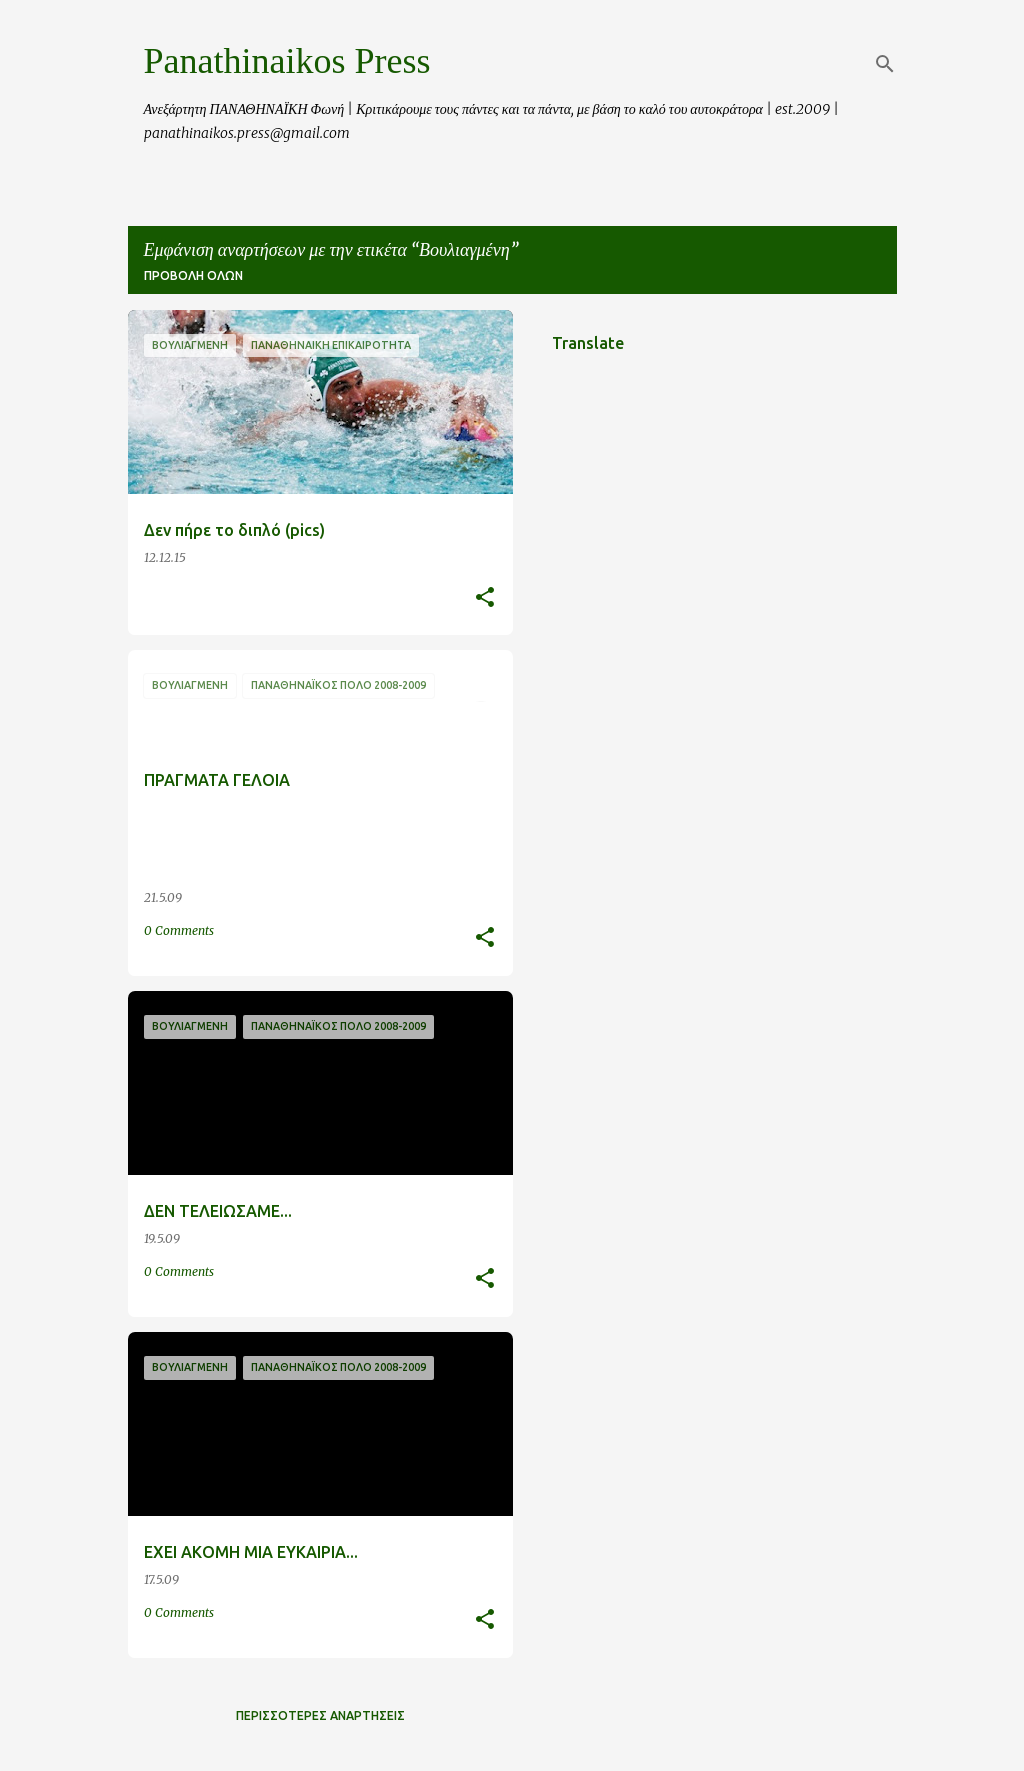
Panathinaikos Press (287, 61)
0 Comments (179, 930)
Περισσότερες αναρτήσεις (320, 1715)
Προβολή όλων (193, 275)
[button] (485, 598)
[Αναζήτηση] (885, 64)
